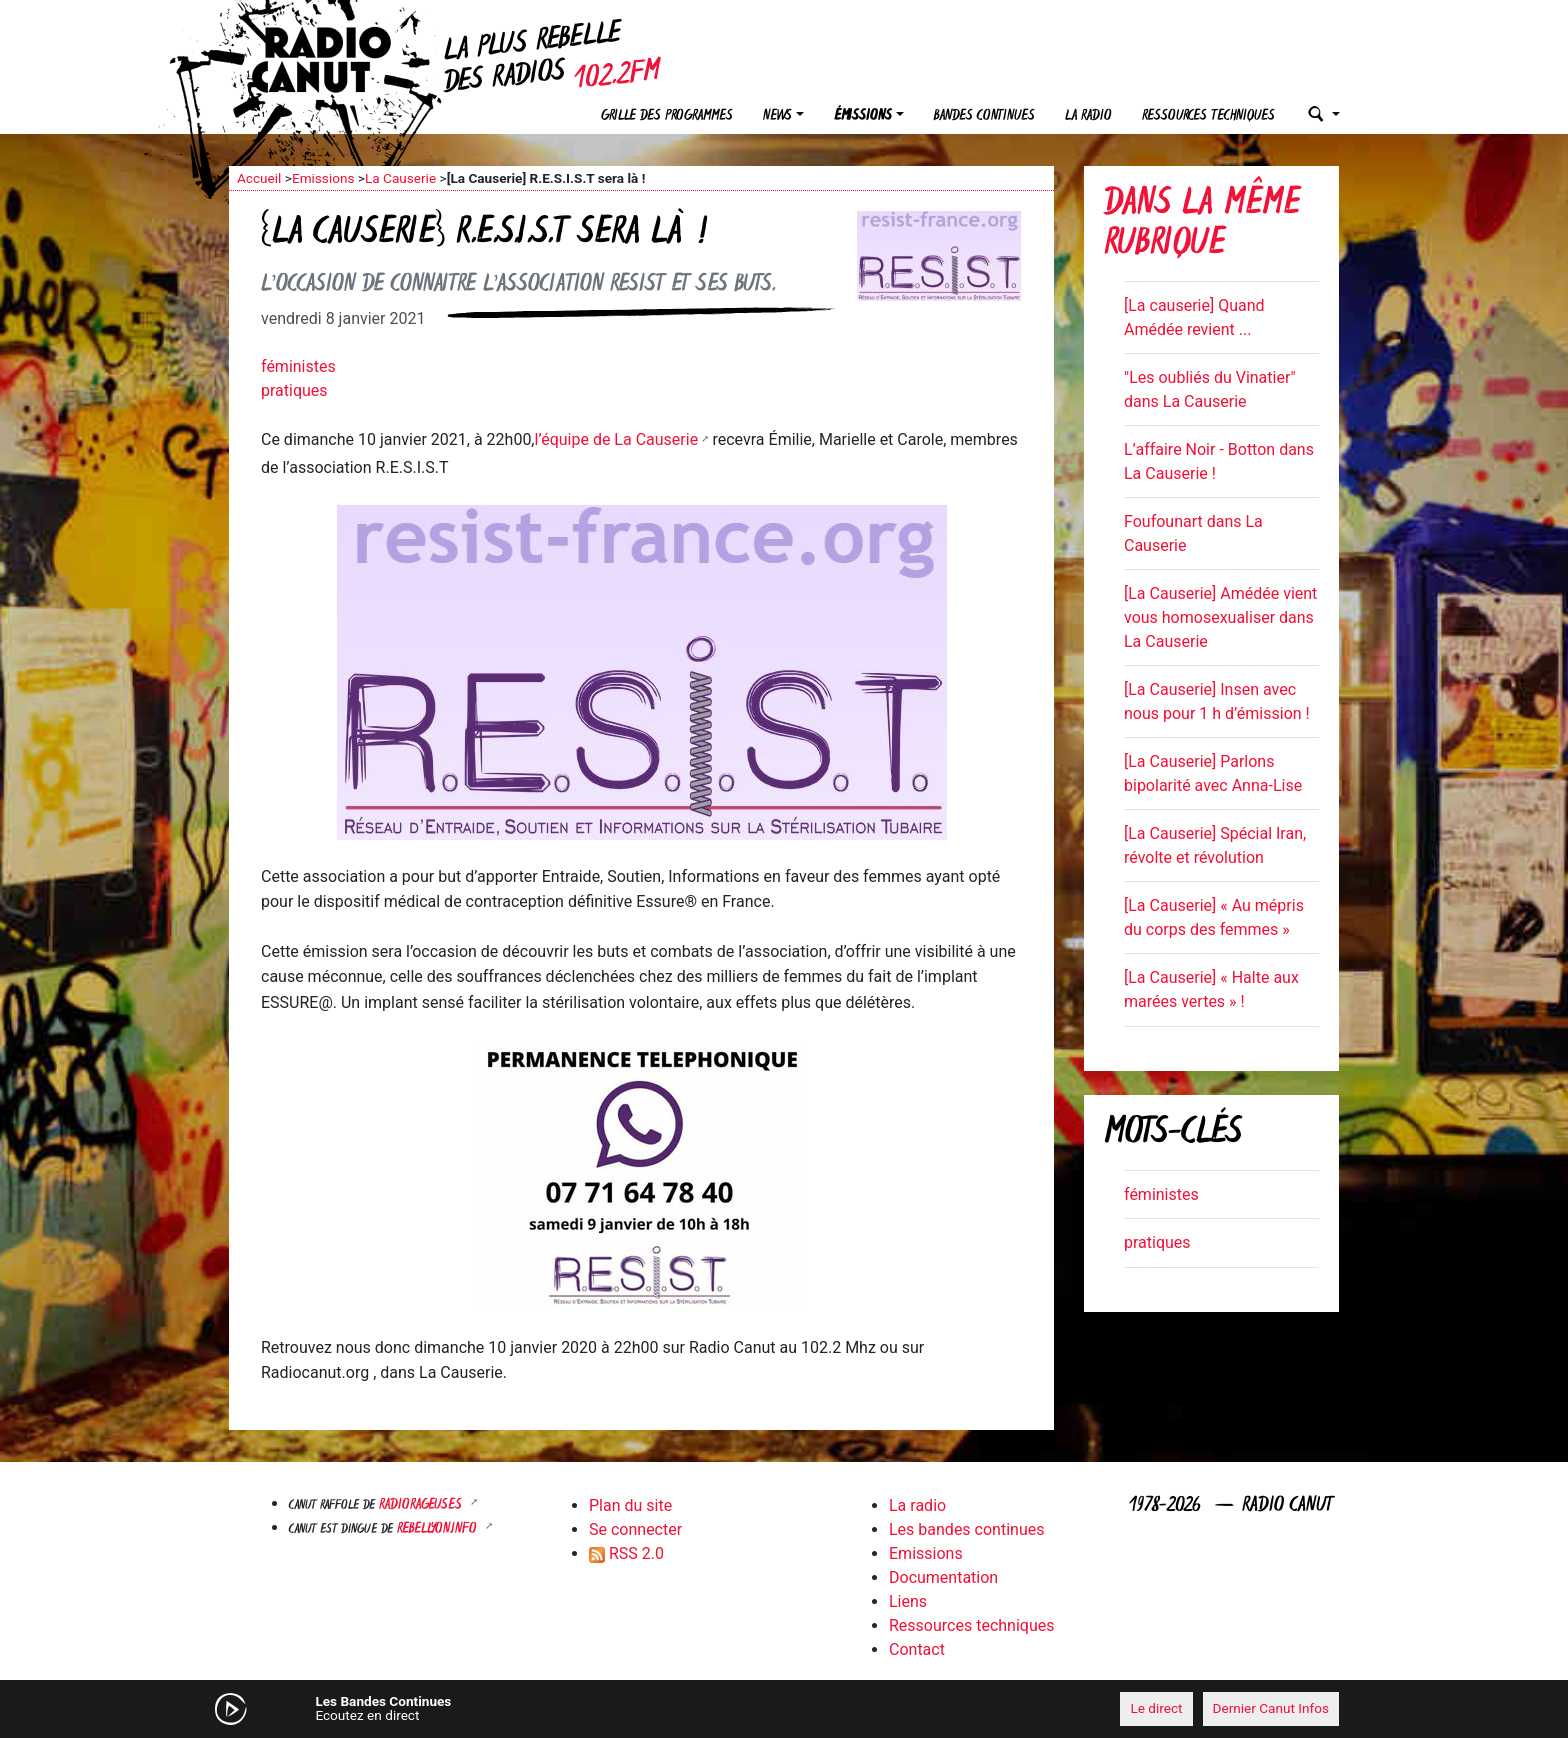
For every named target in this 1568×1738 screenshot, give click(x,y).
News (777, 116)
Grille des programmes (667, 116)
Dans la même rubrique (1202, 225)
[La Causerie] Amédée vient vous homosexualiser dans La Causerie (1220, 617)
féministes (298, 366)
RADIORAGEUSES (422, 1505)
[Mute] (539, 1708)
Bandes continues (984, 116)
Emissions (323, 178)
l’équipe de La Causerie (617, 439)
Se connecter (635, 1529)
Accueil (259, 178)
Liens (908, 1601)
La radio (1088, 116)
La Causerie (400, 178)
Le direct (1156, 1708)
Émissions (863, 116)
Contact (917, 1649)
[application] (784, 1709)
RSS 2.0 (626, 1553)
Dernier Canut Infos (1271, 1708)
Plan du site (630, 1505)
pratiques (294, 390)
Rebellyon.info (439, 1529)
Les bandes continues (966, 1529)
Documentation (943, 1577)
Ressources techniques (1208, 116)
